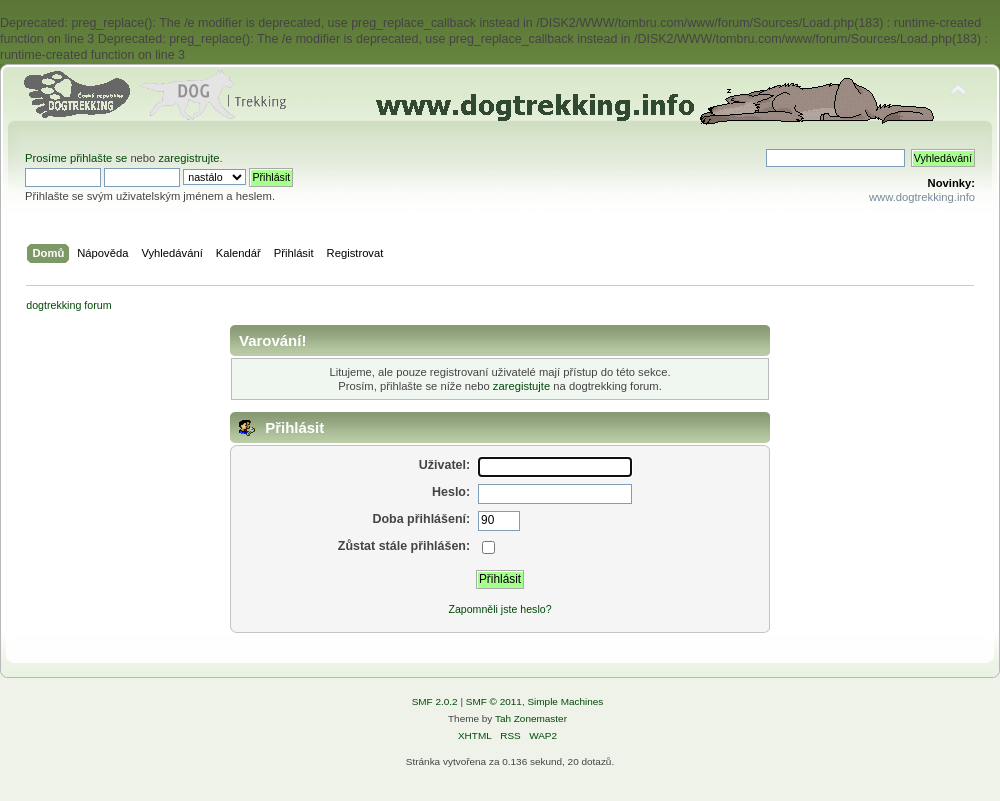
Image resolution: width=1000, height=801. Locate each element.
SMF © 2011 (494, 701)
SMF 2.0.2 (435, 701)
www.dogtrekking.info (922, 197)
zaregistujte (521, 386)
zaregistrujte (188, 158)
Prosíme (47, 158)
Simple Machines (565, 701)
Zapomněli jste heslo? (499, 609)
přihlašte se (98, 158)
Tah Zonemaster (531, 718)
